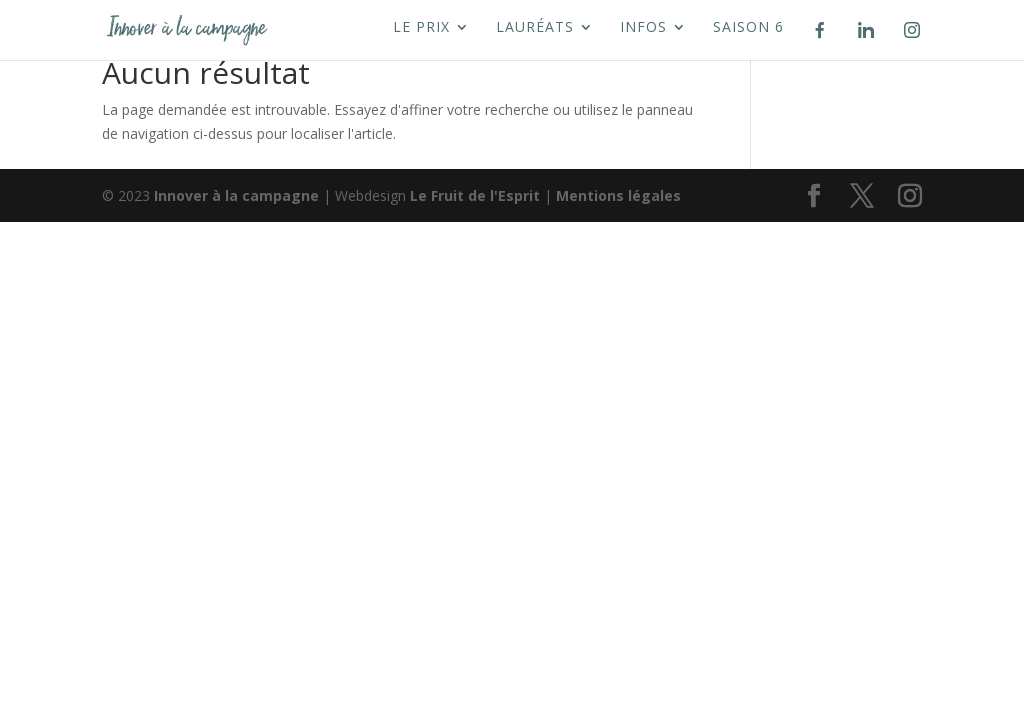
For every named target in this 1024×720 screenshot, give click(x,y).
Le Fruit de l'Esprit (475, 195)
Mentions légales (618, 195)
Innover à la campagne (236, 195)
